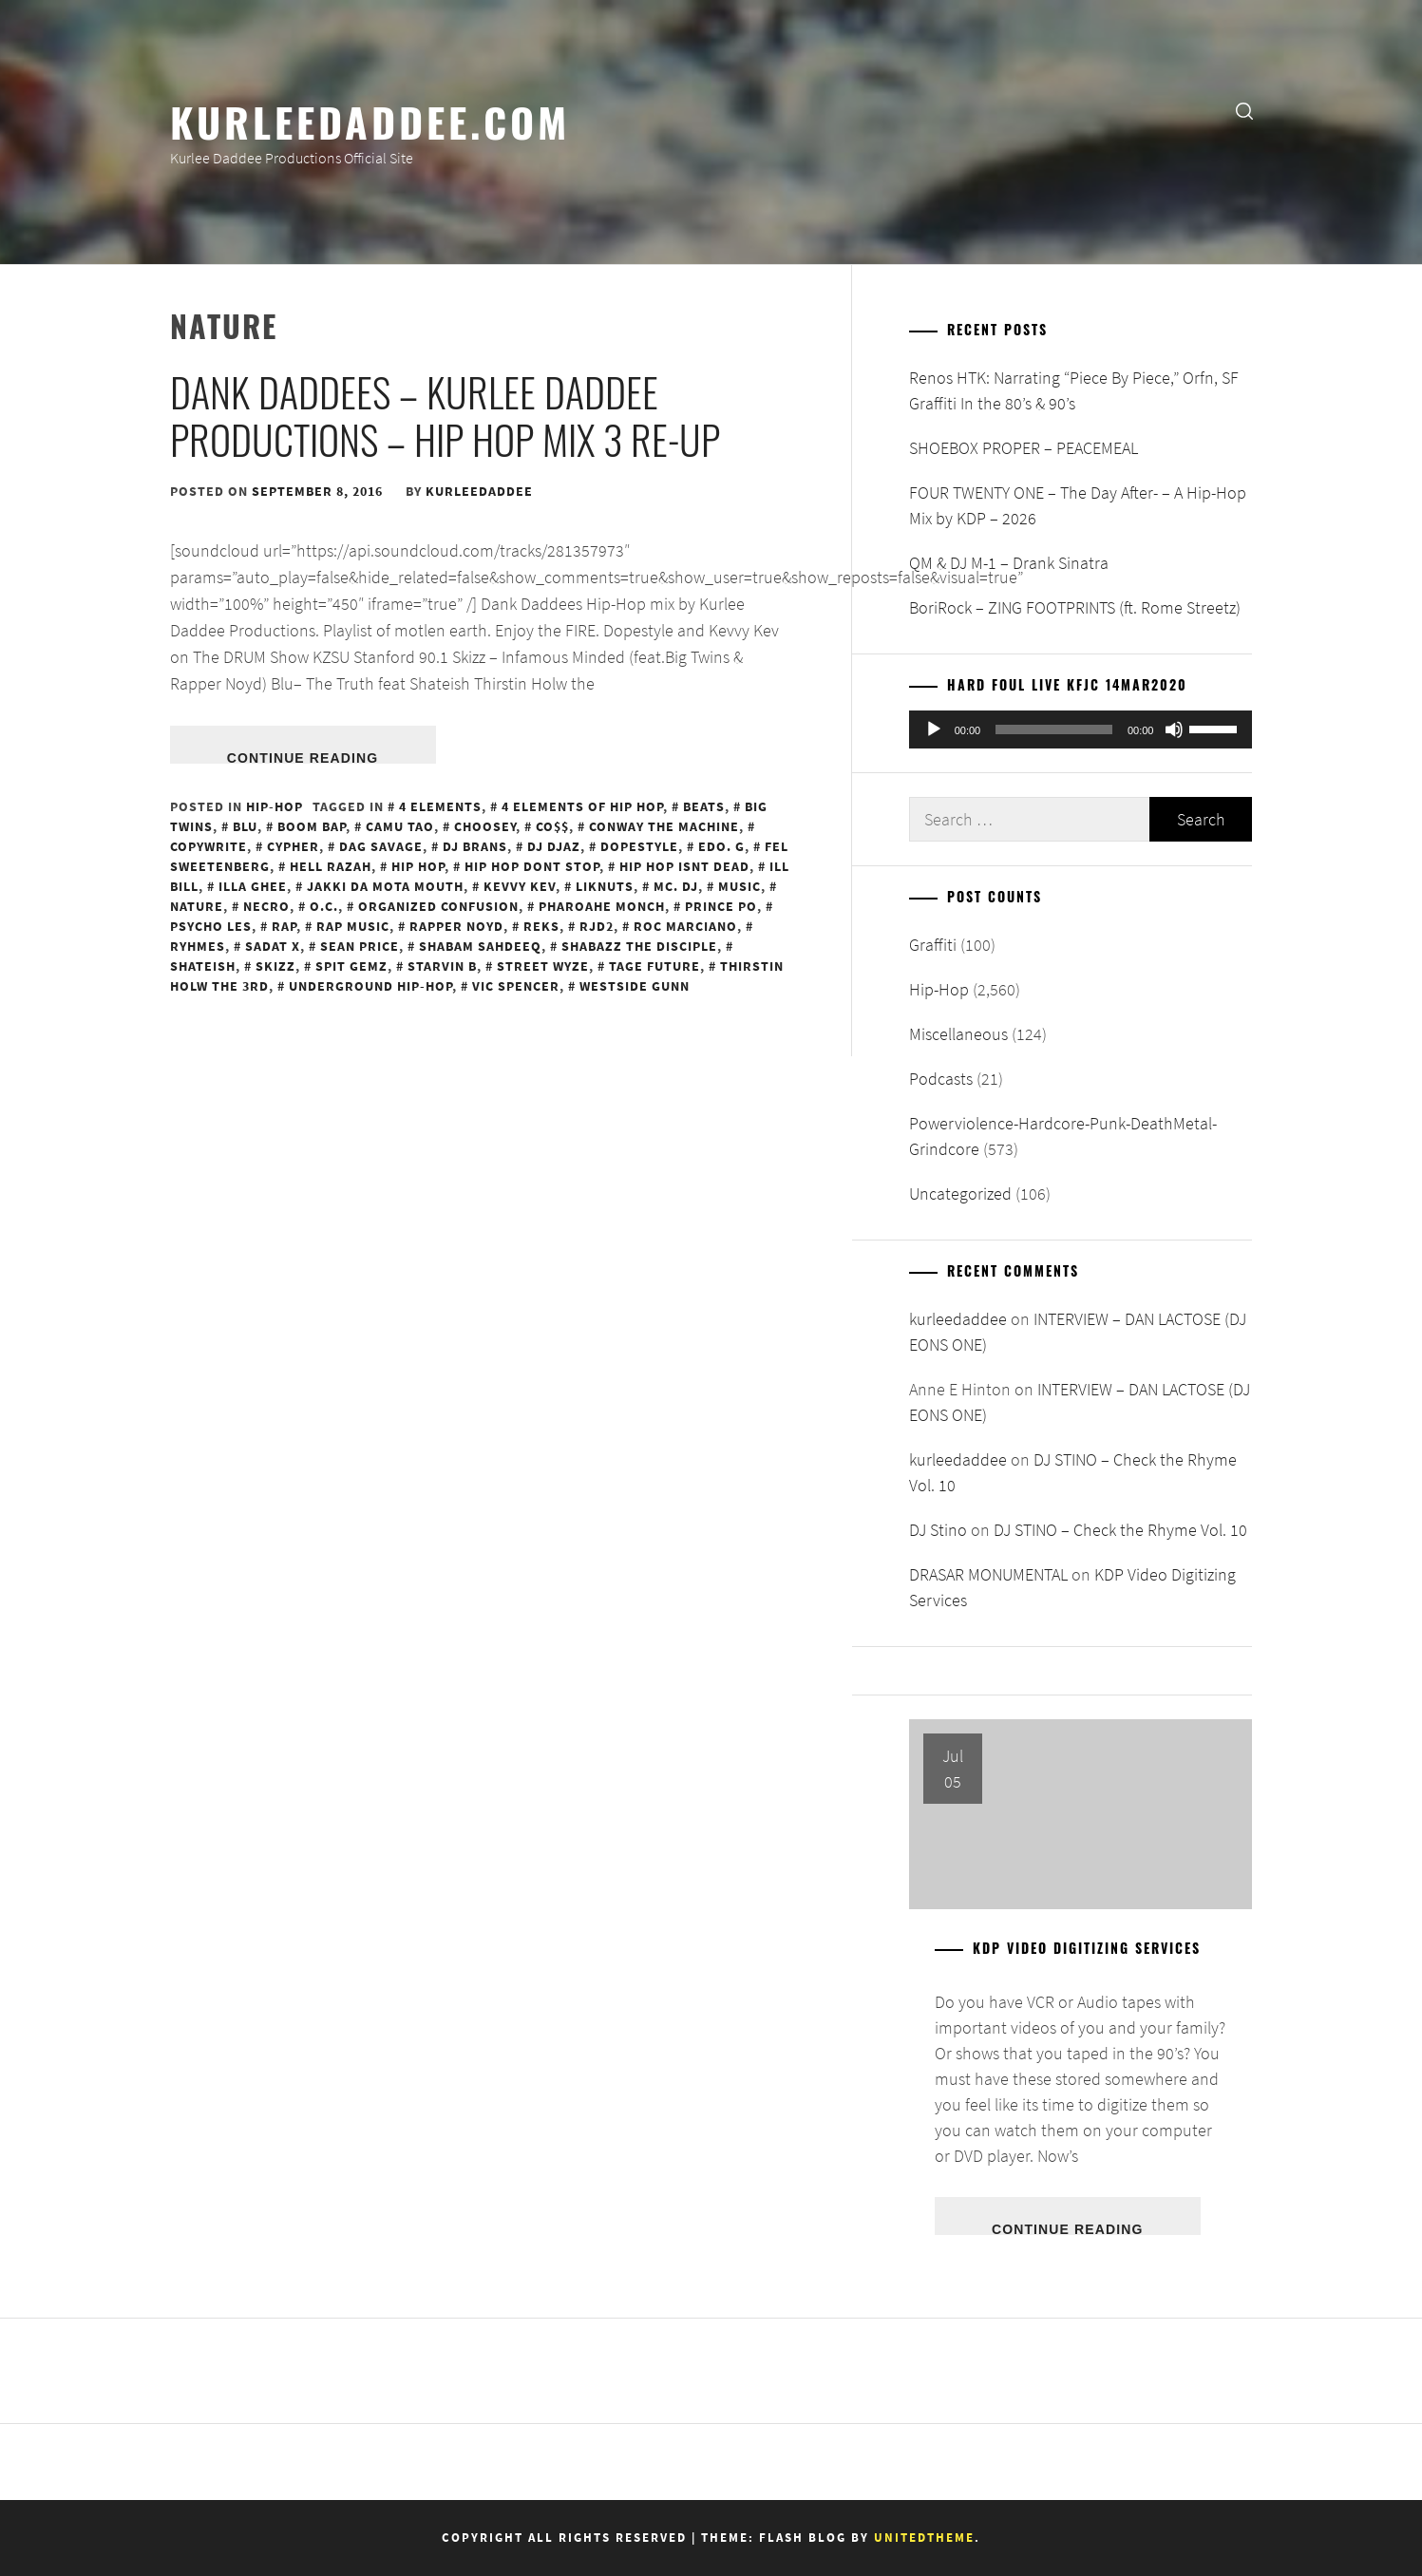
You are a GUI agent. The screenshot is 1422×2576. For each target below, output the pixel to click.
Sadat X (272, 946)
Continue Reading (302, 757)
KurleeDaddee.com (370, 120)
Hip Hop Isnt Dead (684, 866)
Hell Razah (330, 866)
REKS (541, 926)
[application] (1081, 729)
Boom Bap (311, 826)
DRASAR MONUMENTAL (988, 1574)
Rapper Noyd (456, 926)
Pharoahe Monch (602, 906)
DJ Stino (938, 1530)
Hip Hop (418, 866)
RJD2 (596, 926)
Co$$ (552, 826)
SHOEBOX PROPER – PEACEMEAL (1023, 448)
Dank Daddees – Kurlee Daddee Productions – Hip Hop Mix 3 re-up (445, 415)
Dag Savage (381, 846)
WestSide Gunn (634, 985)
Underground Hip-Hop (370, 985)
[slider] (1053, 729)
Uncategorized (960, 1193)
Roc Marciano (685, 926)
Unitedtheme (924, 2537)
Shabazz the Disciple (639, 946)
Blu (245, 826)
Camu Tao (400, 826)
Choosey (485, 826)
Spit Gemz (351, 966)
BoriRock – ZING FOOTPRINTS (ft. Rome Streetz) (1075, 607)
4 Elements (440, 806)
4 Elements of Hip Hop (582, 806)
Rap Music (352, 926)
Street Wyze (543, 966)
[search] (1244, 110)
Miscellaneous (958, 1034)
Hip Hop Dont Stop (532, 866)
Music (739, 886)
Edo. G (721, 846)
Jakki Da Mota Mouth (385, 886)
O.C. (324, 906)
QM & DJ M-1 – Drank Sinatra (1009, 563)
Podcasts (941, 1078)
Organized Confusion (438, 906)
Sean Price (359, 946)
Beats (704, 806)
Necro (266, 906)
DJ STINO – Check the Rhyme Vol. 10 (1120, 1530)
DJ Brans (475, 846)
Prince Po (721, 906)
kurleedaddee (479, 491)
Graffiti (933, 945)
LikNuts (605, 886)
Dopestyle (639, 846)
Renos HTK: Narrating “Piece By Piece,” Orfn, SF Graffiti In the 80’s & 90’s (1074, 390)
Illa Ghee (252, 886)
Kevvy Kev (519, 886)
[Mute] (1174, 729)
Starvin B (442, 966)
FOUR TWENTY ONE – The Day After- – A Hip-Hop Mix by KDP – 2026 (1077, 505)
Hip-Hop (274, 806)
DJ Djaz (553, 846)
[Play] (933, 729)
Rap (284, 926)
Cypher (293, 846)
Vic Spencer (515, 985)
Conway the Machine (664, 826)
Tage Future (654, 966)
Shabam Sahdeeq (480, 946)
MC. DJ (676, 886)
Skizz (275, 966)
